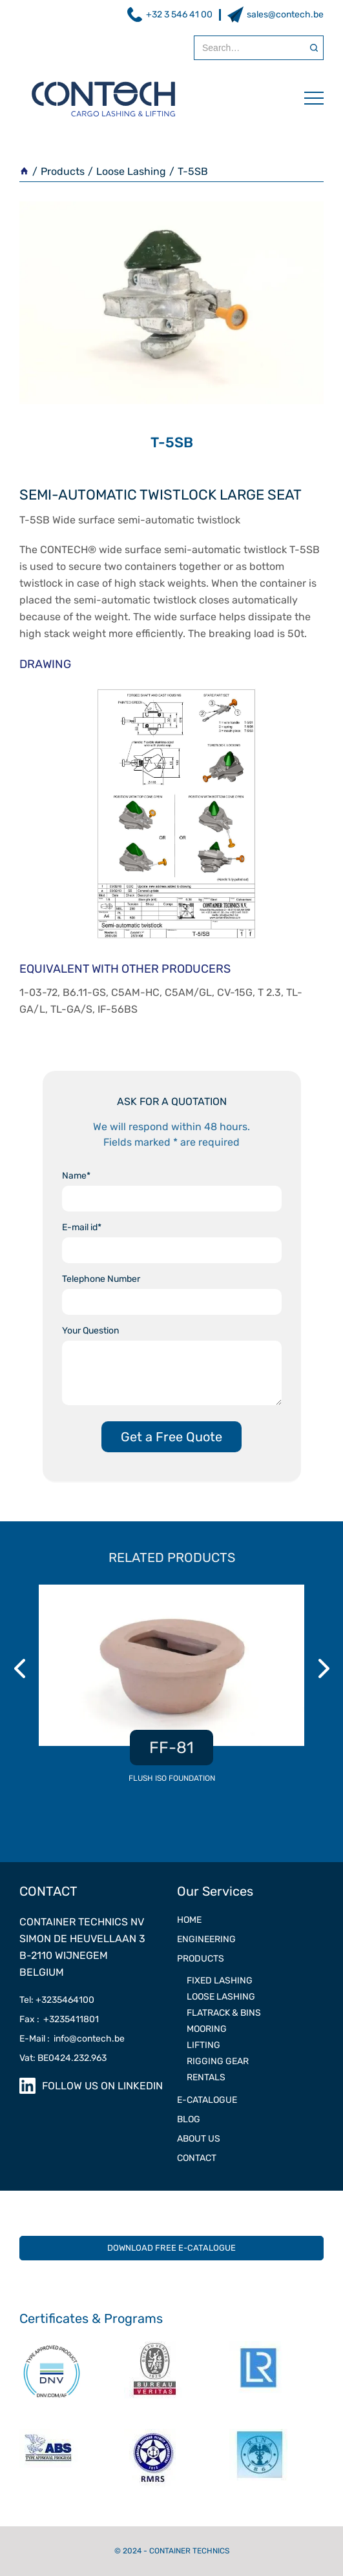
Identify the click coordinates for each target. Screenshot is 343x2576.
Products (63, 171)
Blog (188, 2119)
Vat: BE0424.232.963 (63, 2058)
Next (325, 1668)
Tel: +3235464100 (56, 1999)
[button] (307, 98)
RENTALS (206, 2077)
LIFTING (203, 2045)
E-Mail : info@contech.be (72, 2038)
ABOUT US (198, 2138)
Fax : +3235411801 (59, 2019)
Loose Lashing (131, 171)
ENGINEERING (206, 1939)
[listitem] (171, 1691)
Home (189, 1919)
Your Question (90, 1330)
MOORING (207, 2028)
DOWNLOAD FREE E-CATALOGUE (171, 2248)
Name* (76, 1175)
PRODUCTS (200, 1958)
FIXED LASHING (220, 1980)
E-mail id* (81, 1227)
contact (196, 2158)
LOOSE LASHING (221, 1996)
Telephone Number (101, 1278)
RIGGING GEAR (218, 2061)
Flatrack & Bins (224, 2012)
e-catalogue (207, 2099)
